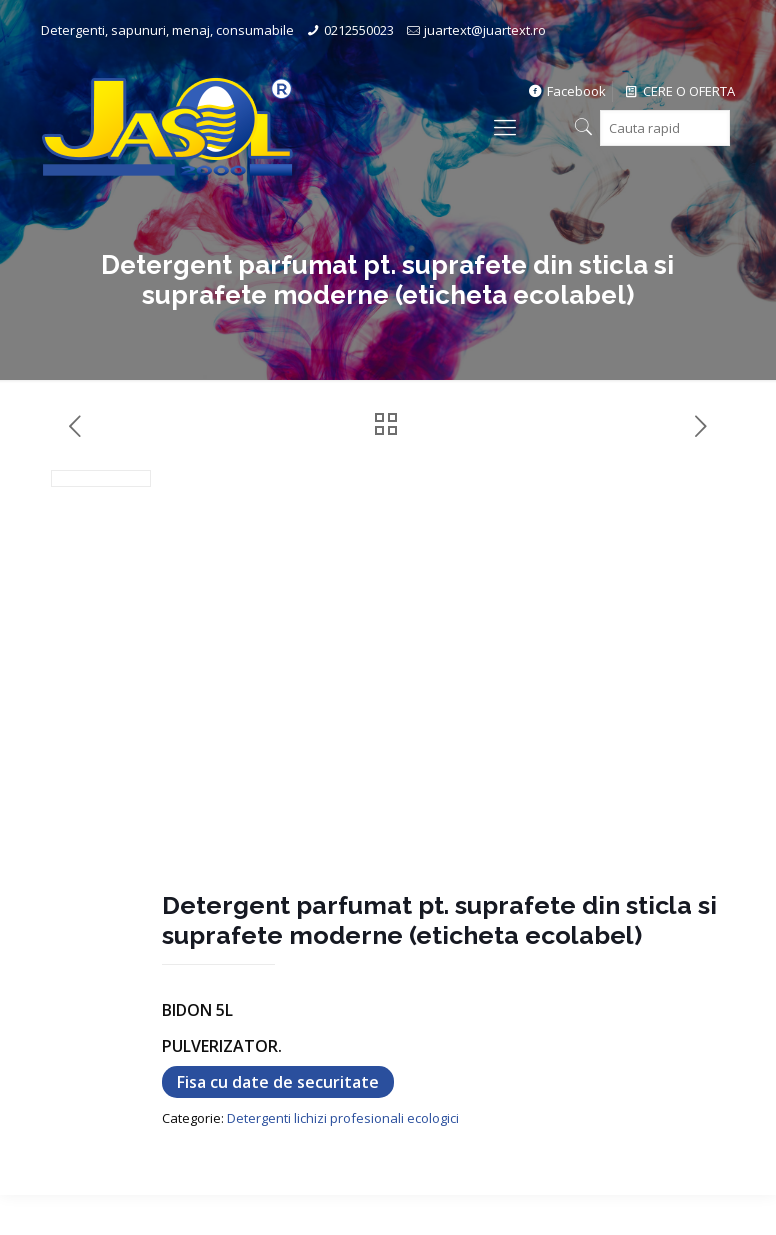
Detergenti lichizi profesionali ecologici (343, 1118)
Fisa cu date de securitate (278, 1082)
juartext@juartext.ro (485, 30)
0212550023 (359, 30)
